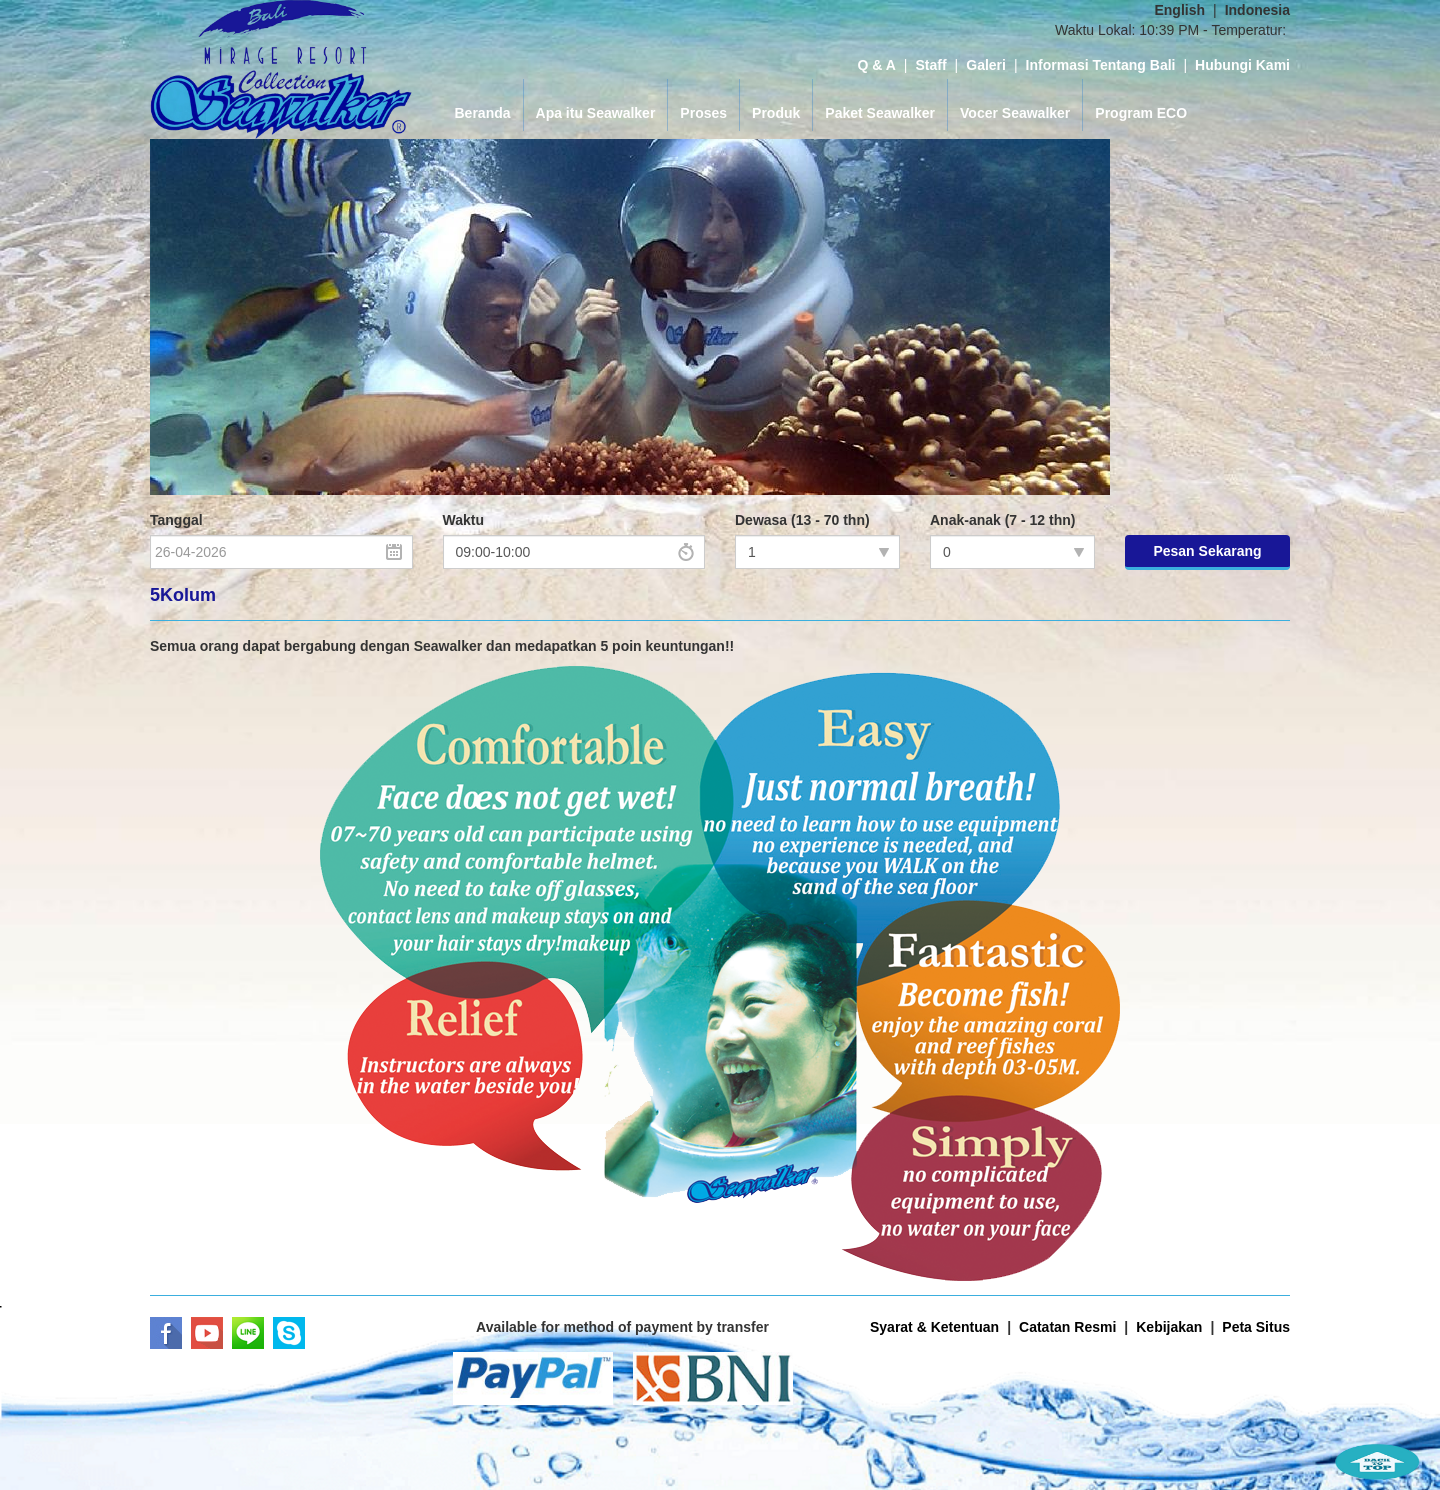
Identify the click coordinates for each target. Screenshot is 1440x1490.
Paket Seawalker (880, 113)
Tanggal (176, 520)
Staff (930, 65)
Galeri (986, 65)
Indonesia (1257, 10)
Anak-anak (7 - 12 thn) (1002, 520)
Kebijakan (1169, 1327)
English (1179, 10)
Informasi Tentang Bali (1101, 65)
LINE (248, 1333)
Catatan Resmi (1067, 1327)
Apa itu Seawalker (596, 113)
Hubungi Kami (1242, 65)
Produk (776, 113)
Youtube (207, 1333)
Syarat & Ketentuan (934, 1327)
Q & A (876, 65)
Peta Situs (1256, 1327)
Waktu (463, 520)
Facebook (166, 1333)
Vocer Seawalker (1015, 113)
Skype (289, 1333)
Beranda (483, 113)
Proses (703, 113)
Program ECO (1141, 113)
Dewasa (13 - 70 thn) (802, 520)
